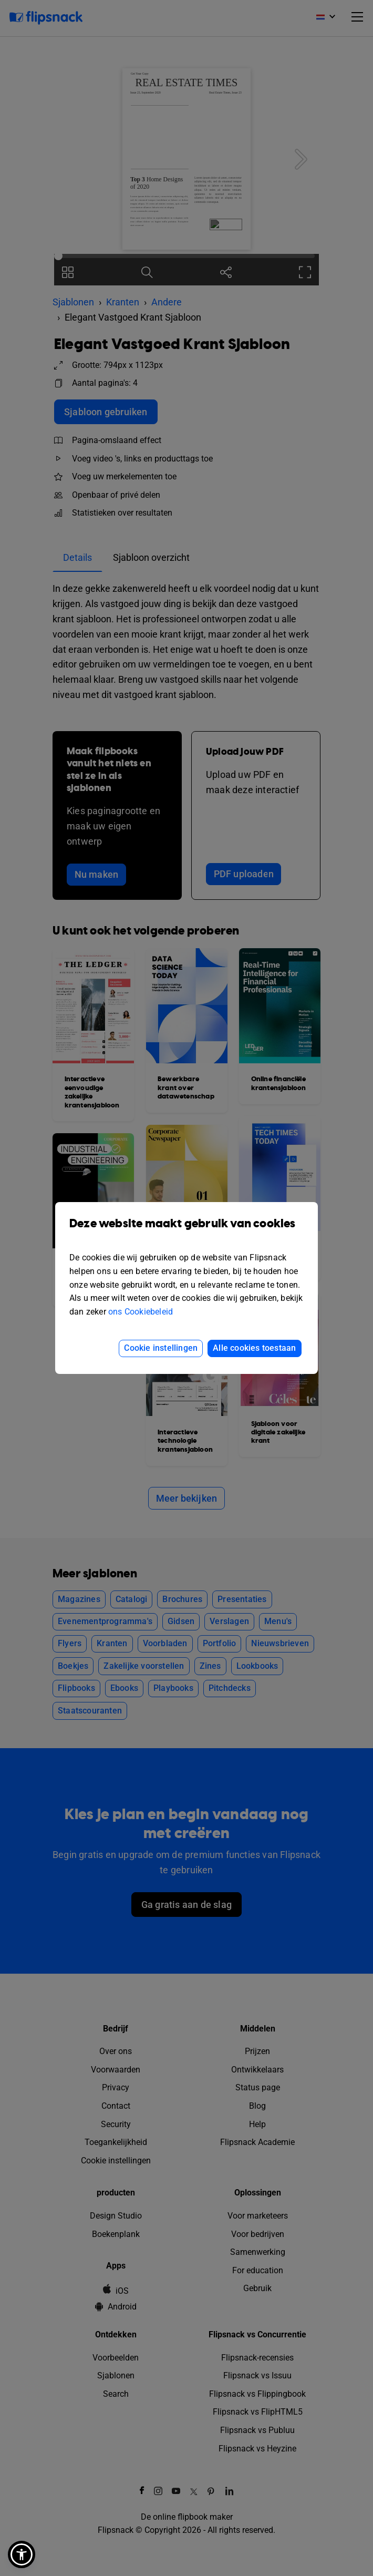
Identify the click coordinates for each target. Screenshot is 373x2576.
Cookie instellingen (161, 1348)
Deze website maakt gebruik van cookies (186, 1231)
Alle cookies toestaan (254, 1348)
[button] (22, 2554)
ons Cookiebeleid (140, 1312)
